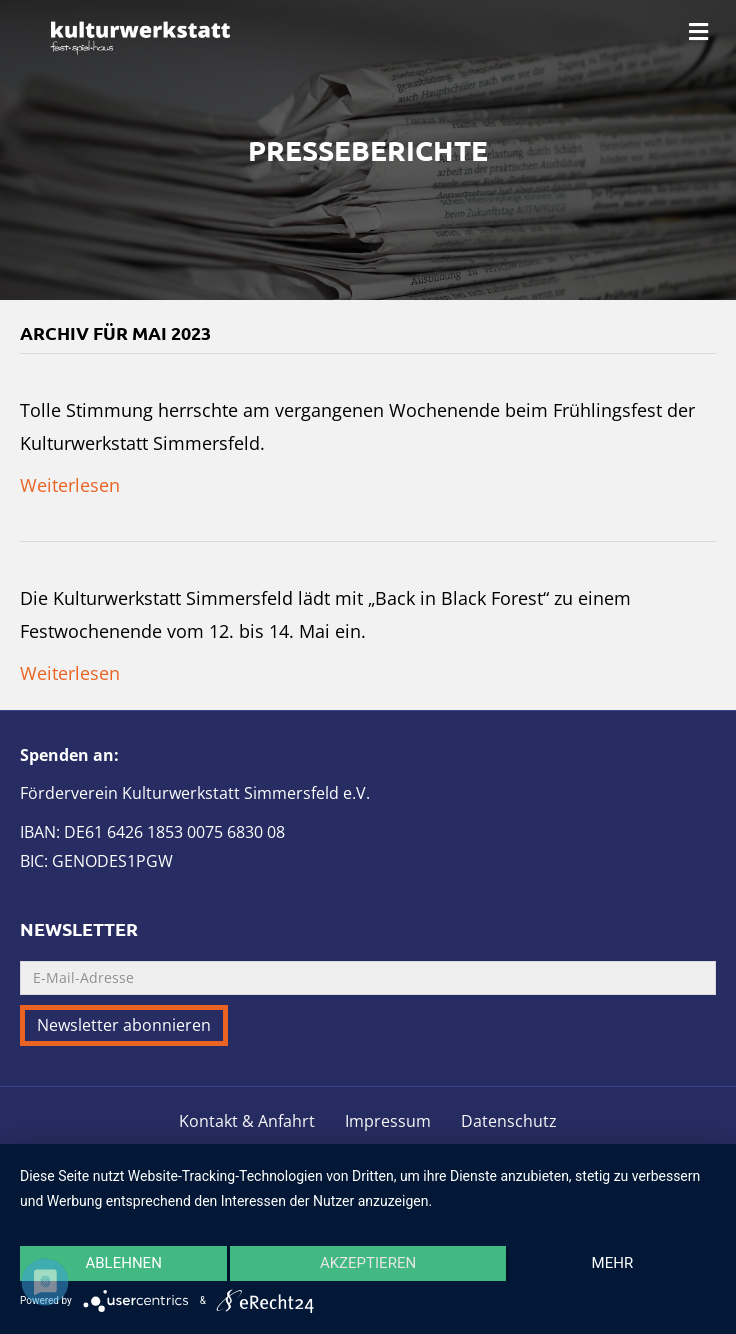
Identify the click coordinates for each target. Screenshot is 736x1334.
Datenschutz (509, 1121)
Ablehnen (123, 1263)
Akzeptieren (368, 1263)
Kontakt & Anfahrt (247, 1121)
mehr (613, 1263)
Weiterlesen (70, 485)
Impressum (388, 1121)
